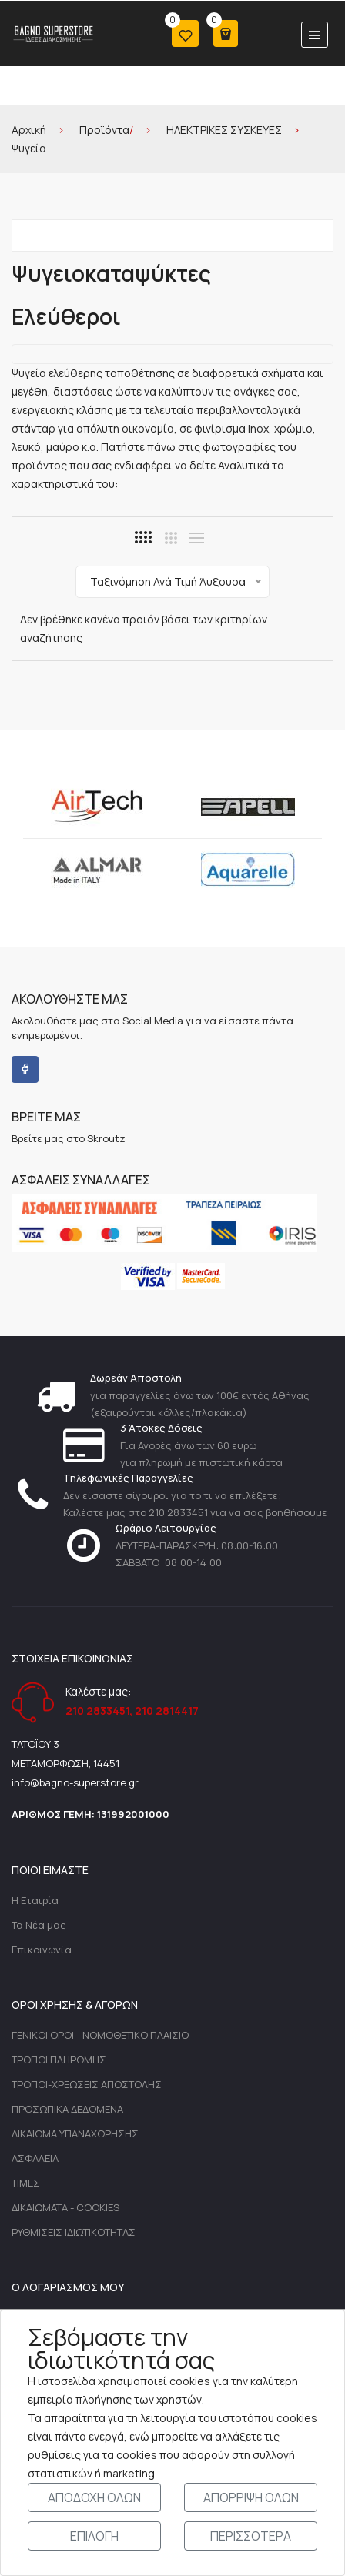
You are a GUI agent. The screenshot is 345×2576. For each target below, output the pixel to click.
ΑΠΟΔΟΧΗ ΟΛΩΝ (94, 2497)
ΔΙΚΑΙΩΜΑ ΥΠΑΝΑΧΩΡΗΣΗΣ (75, 2133)
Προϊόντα (104, 129)
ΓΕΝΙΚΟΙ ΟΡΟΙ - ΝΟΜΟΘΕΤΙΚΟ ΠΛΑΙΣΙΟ (100, 2035)
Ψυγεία (29, 148)
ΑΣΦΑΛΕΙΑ (35, 2158)
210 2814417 (167, 1710)
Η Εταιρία (35, 1900)
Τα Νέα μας (39, 1925)
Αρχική (29, 129)
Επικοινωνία (42, 1949)
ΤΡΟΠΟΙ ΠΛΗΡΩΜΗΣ (59, 2059)
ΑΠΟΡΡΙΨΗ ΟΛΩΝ (251, 2497)
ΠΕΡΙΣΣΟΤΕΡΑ (250, 2536)
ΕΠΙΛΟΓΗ (94, 2536)
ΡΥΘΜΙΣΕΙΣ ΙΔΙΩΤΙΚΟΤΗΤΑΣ (74, 2232)
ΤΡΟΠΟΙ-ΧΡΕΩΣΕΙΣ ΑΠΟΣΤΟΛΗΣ (87, 2084)
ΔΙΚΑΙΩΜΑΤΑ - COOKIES (65, 2207)
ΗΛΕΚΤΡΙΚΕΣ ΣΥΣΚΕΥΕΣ (224, 129)
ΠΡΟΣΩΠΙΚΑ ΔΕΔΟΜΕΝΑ (67, 2109)
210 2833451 (97, 1710)
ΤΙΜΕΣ (26, 2183)
